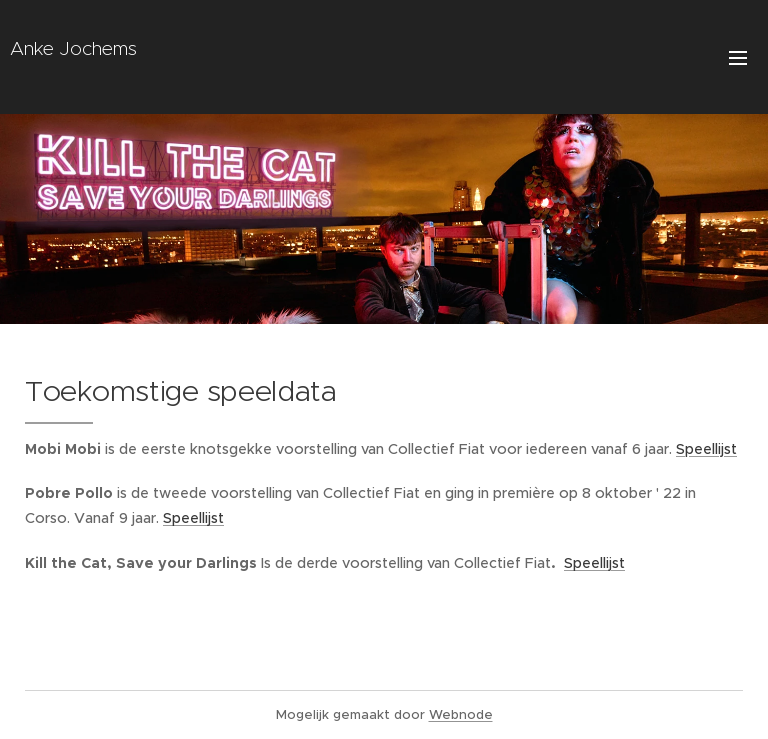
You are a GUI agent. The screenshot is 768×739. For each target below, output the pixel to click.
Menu (738, 58)
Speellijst (706, 449)
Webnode (461, 714)
